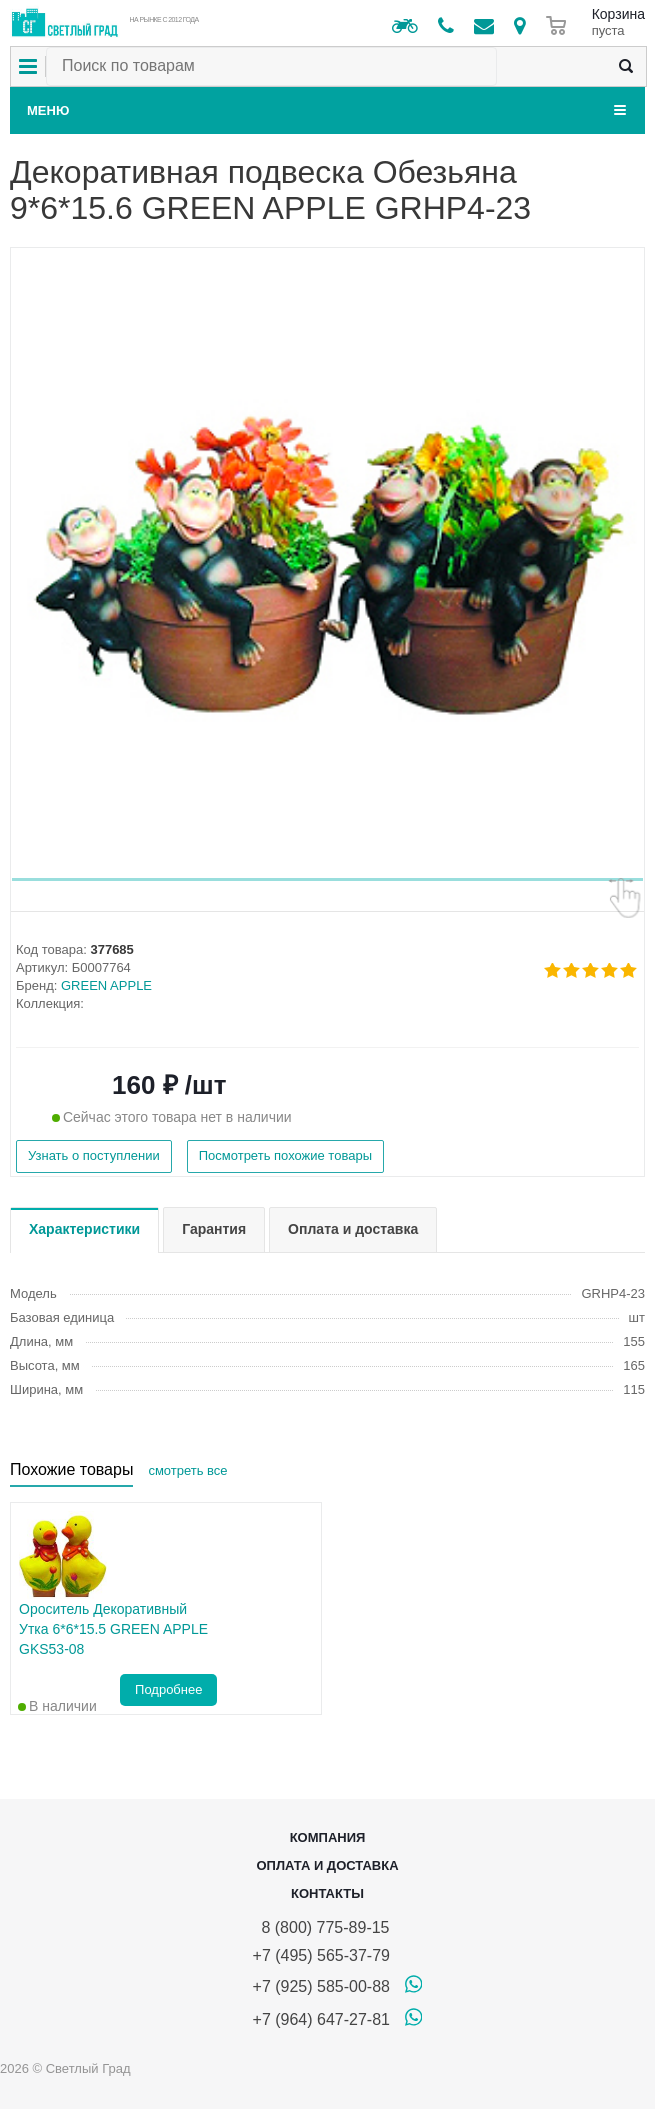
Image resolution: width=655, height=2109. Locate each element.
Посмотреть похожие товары (285, 1155)
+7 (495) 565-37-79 (321, 1955)
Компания (328, 1837)
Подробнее (168, 1689)
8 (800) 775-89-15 (321, 1927)
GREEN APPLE (106, 985)
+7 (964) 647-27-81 (321, 2019)
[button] (327, 879)
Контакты (327, 1893)
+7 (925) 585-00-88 (321, 1986)
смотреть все (187, 1470)
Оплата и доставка (327, 1865)
